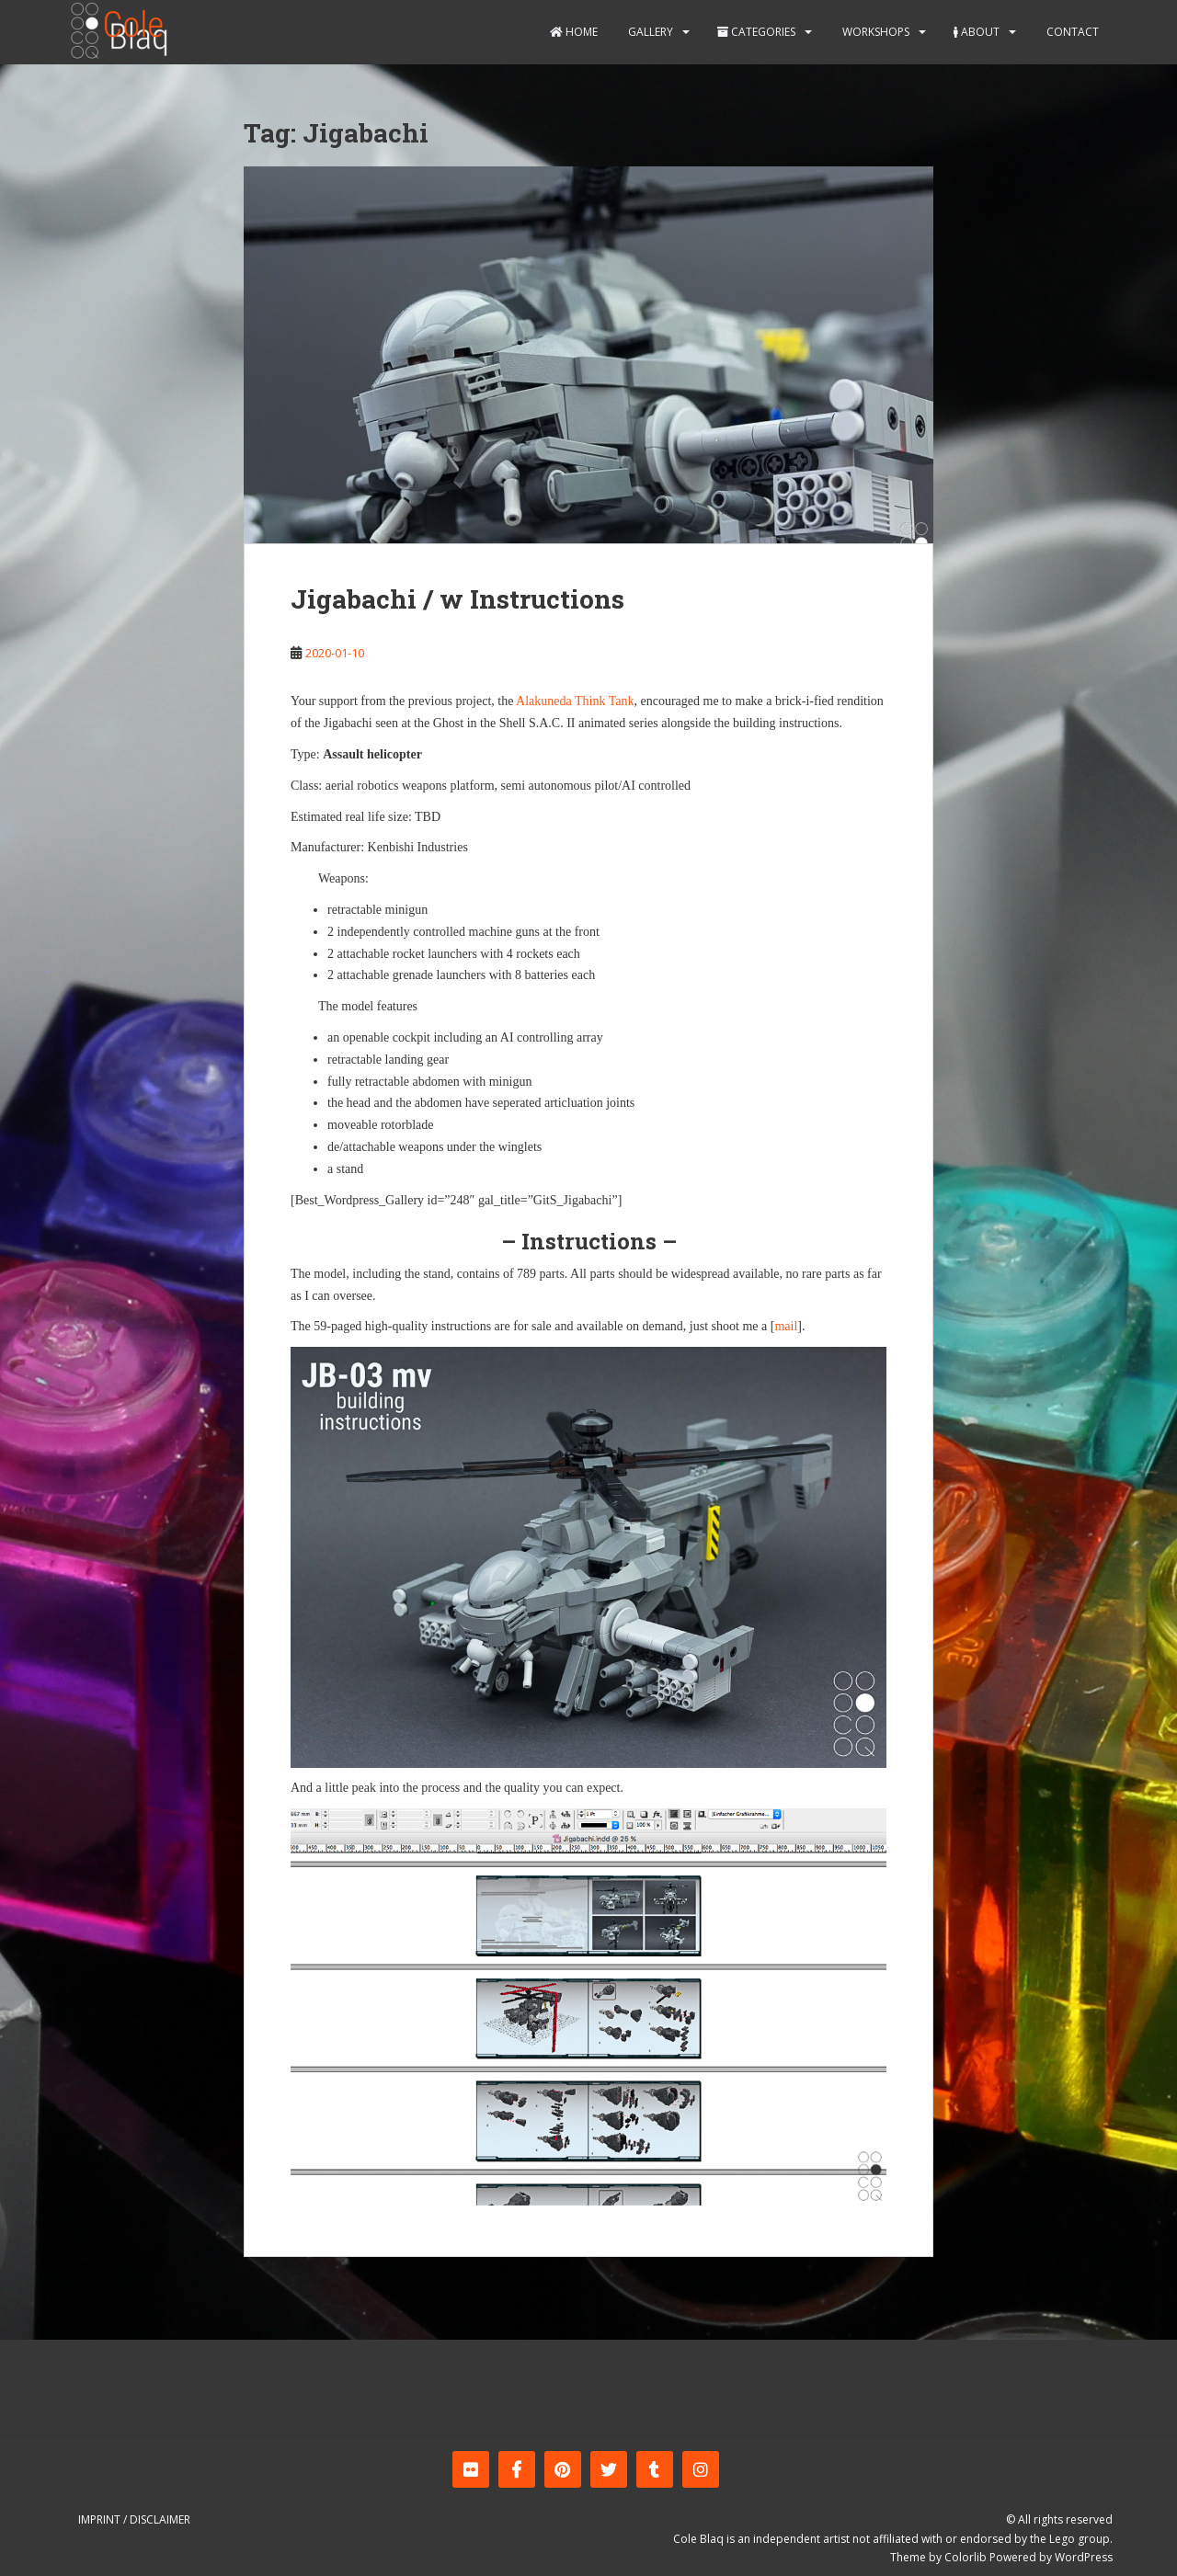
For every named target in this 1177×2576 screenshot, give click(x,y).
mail (785, 1326)
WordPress (1084, 2557)
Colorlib (965, 2557)
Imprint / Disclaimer (134, 2519)
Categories (756, 32)
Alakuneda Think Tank (575, 701)
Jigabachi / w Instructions (457, 599)
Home (574, 32)
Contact (1071, 32)
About (977, 32)
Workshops (874, 32)
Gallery (649, 32)
